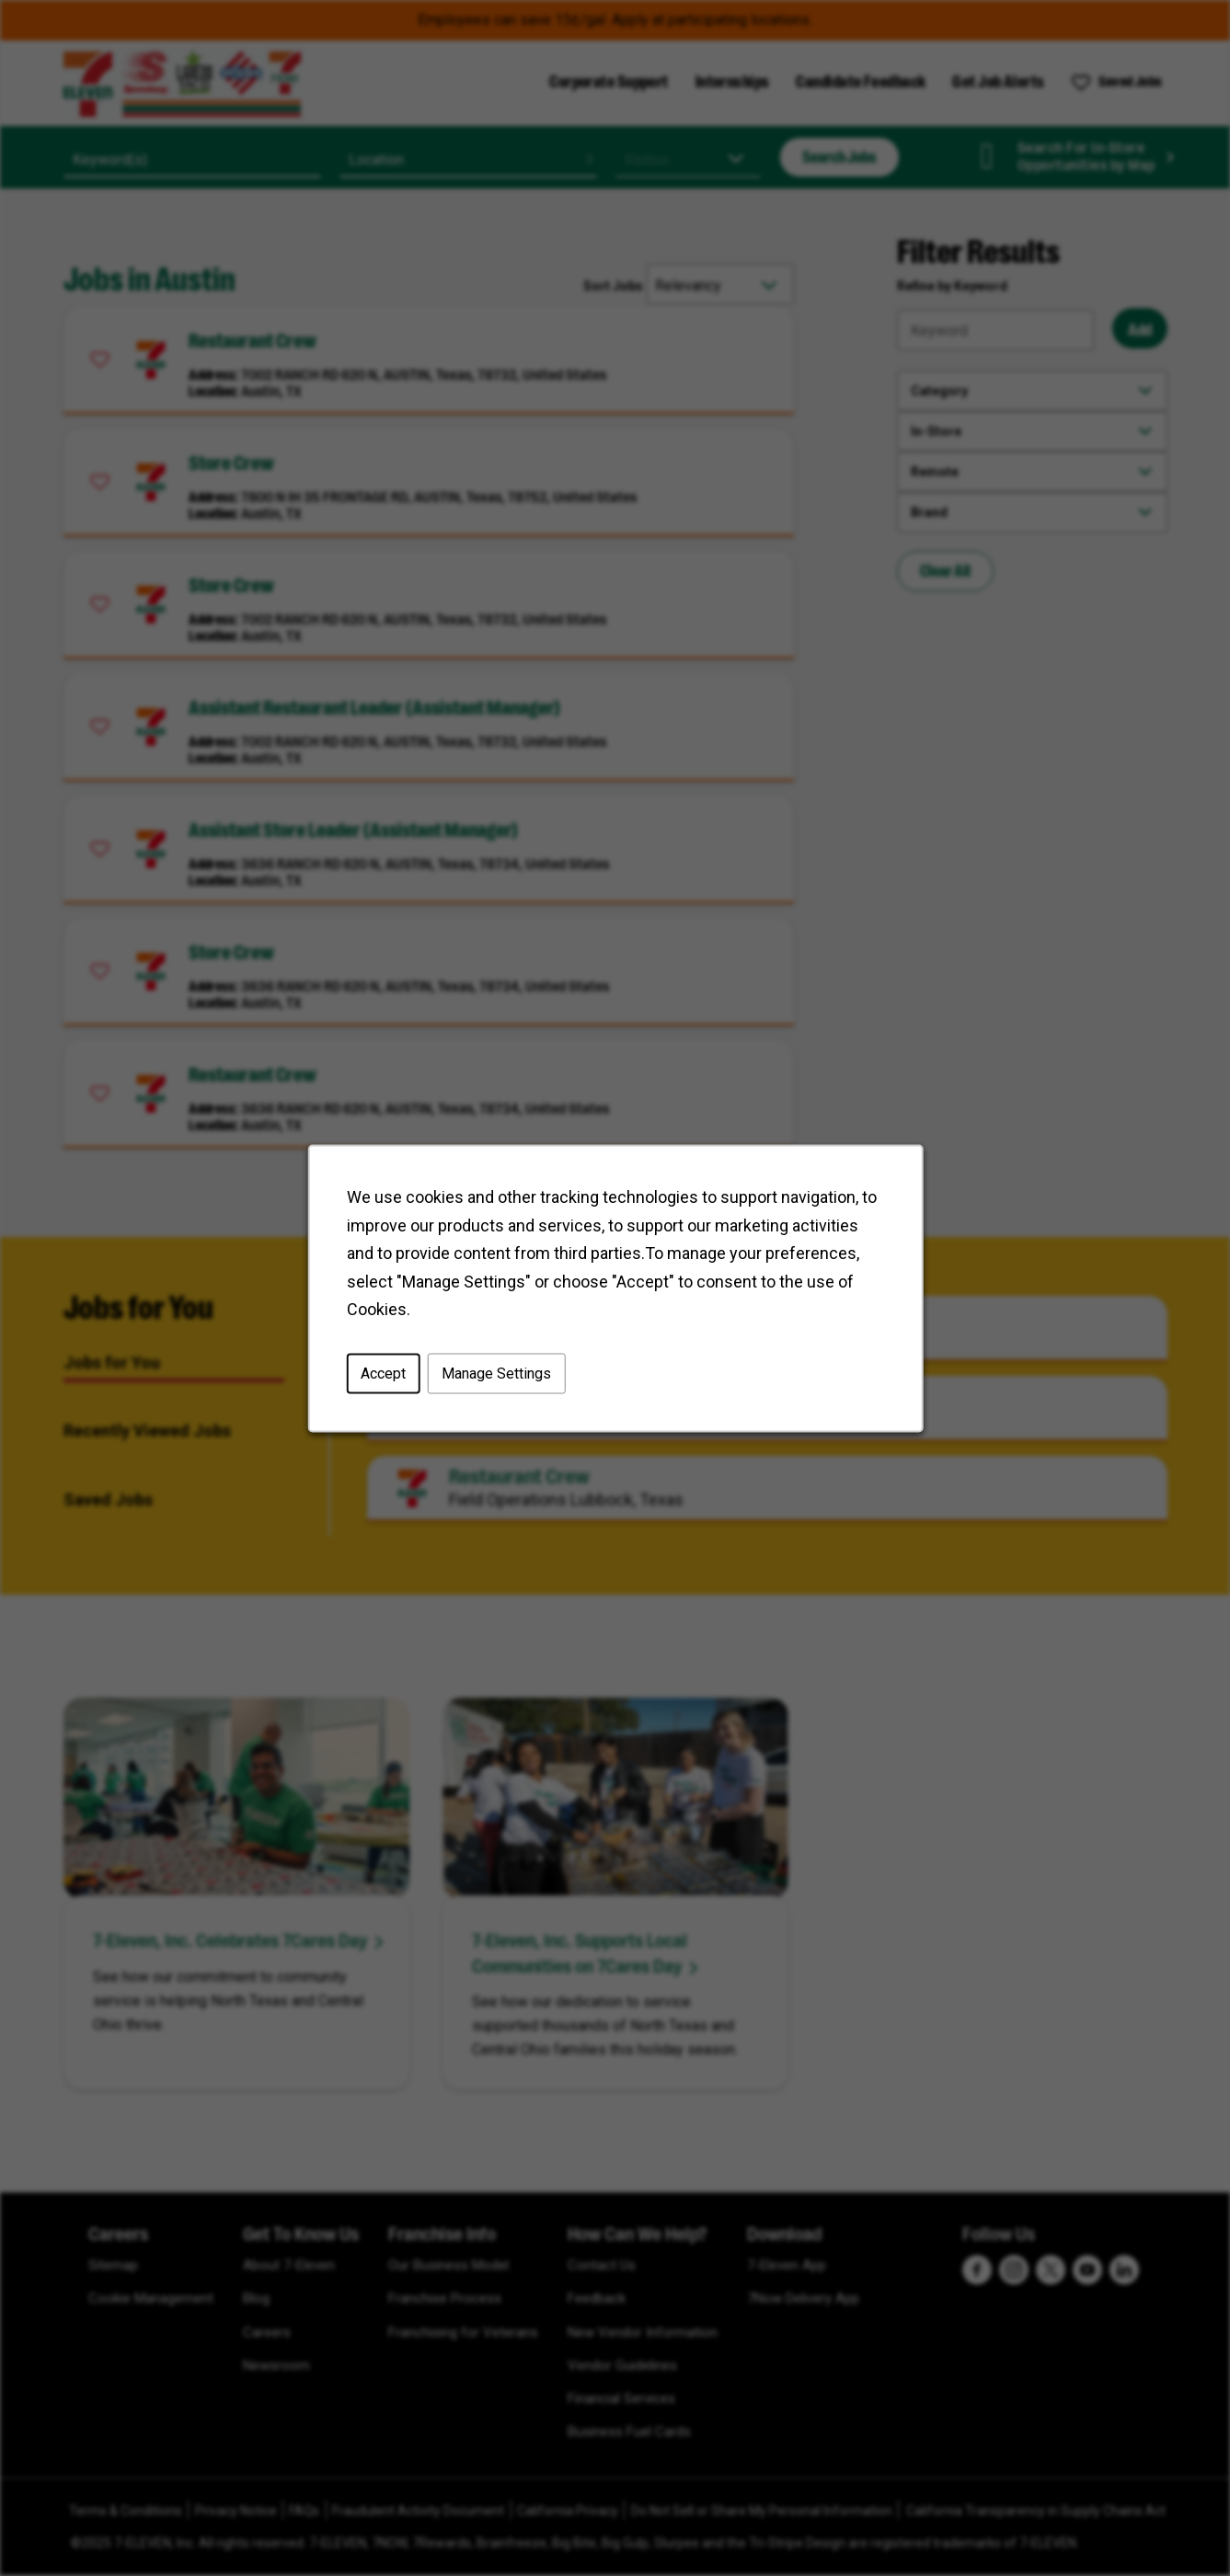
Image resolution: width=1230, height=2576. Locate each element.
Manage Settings (495, 1372)
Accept (383, 1372)
